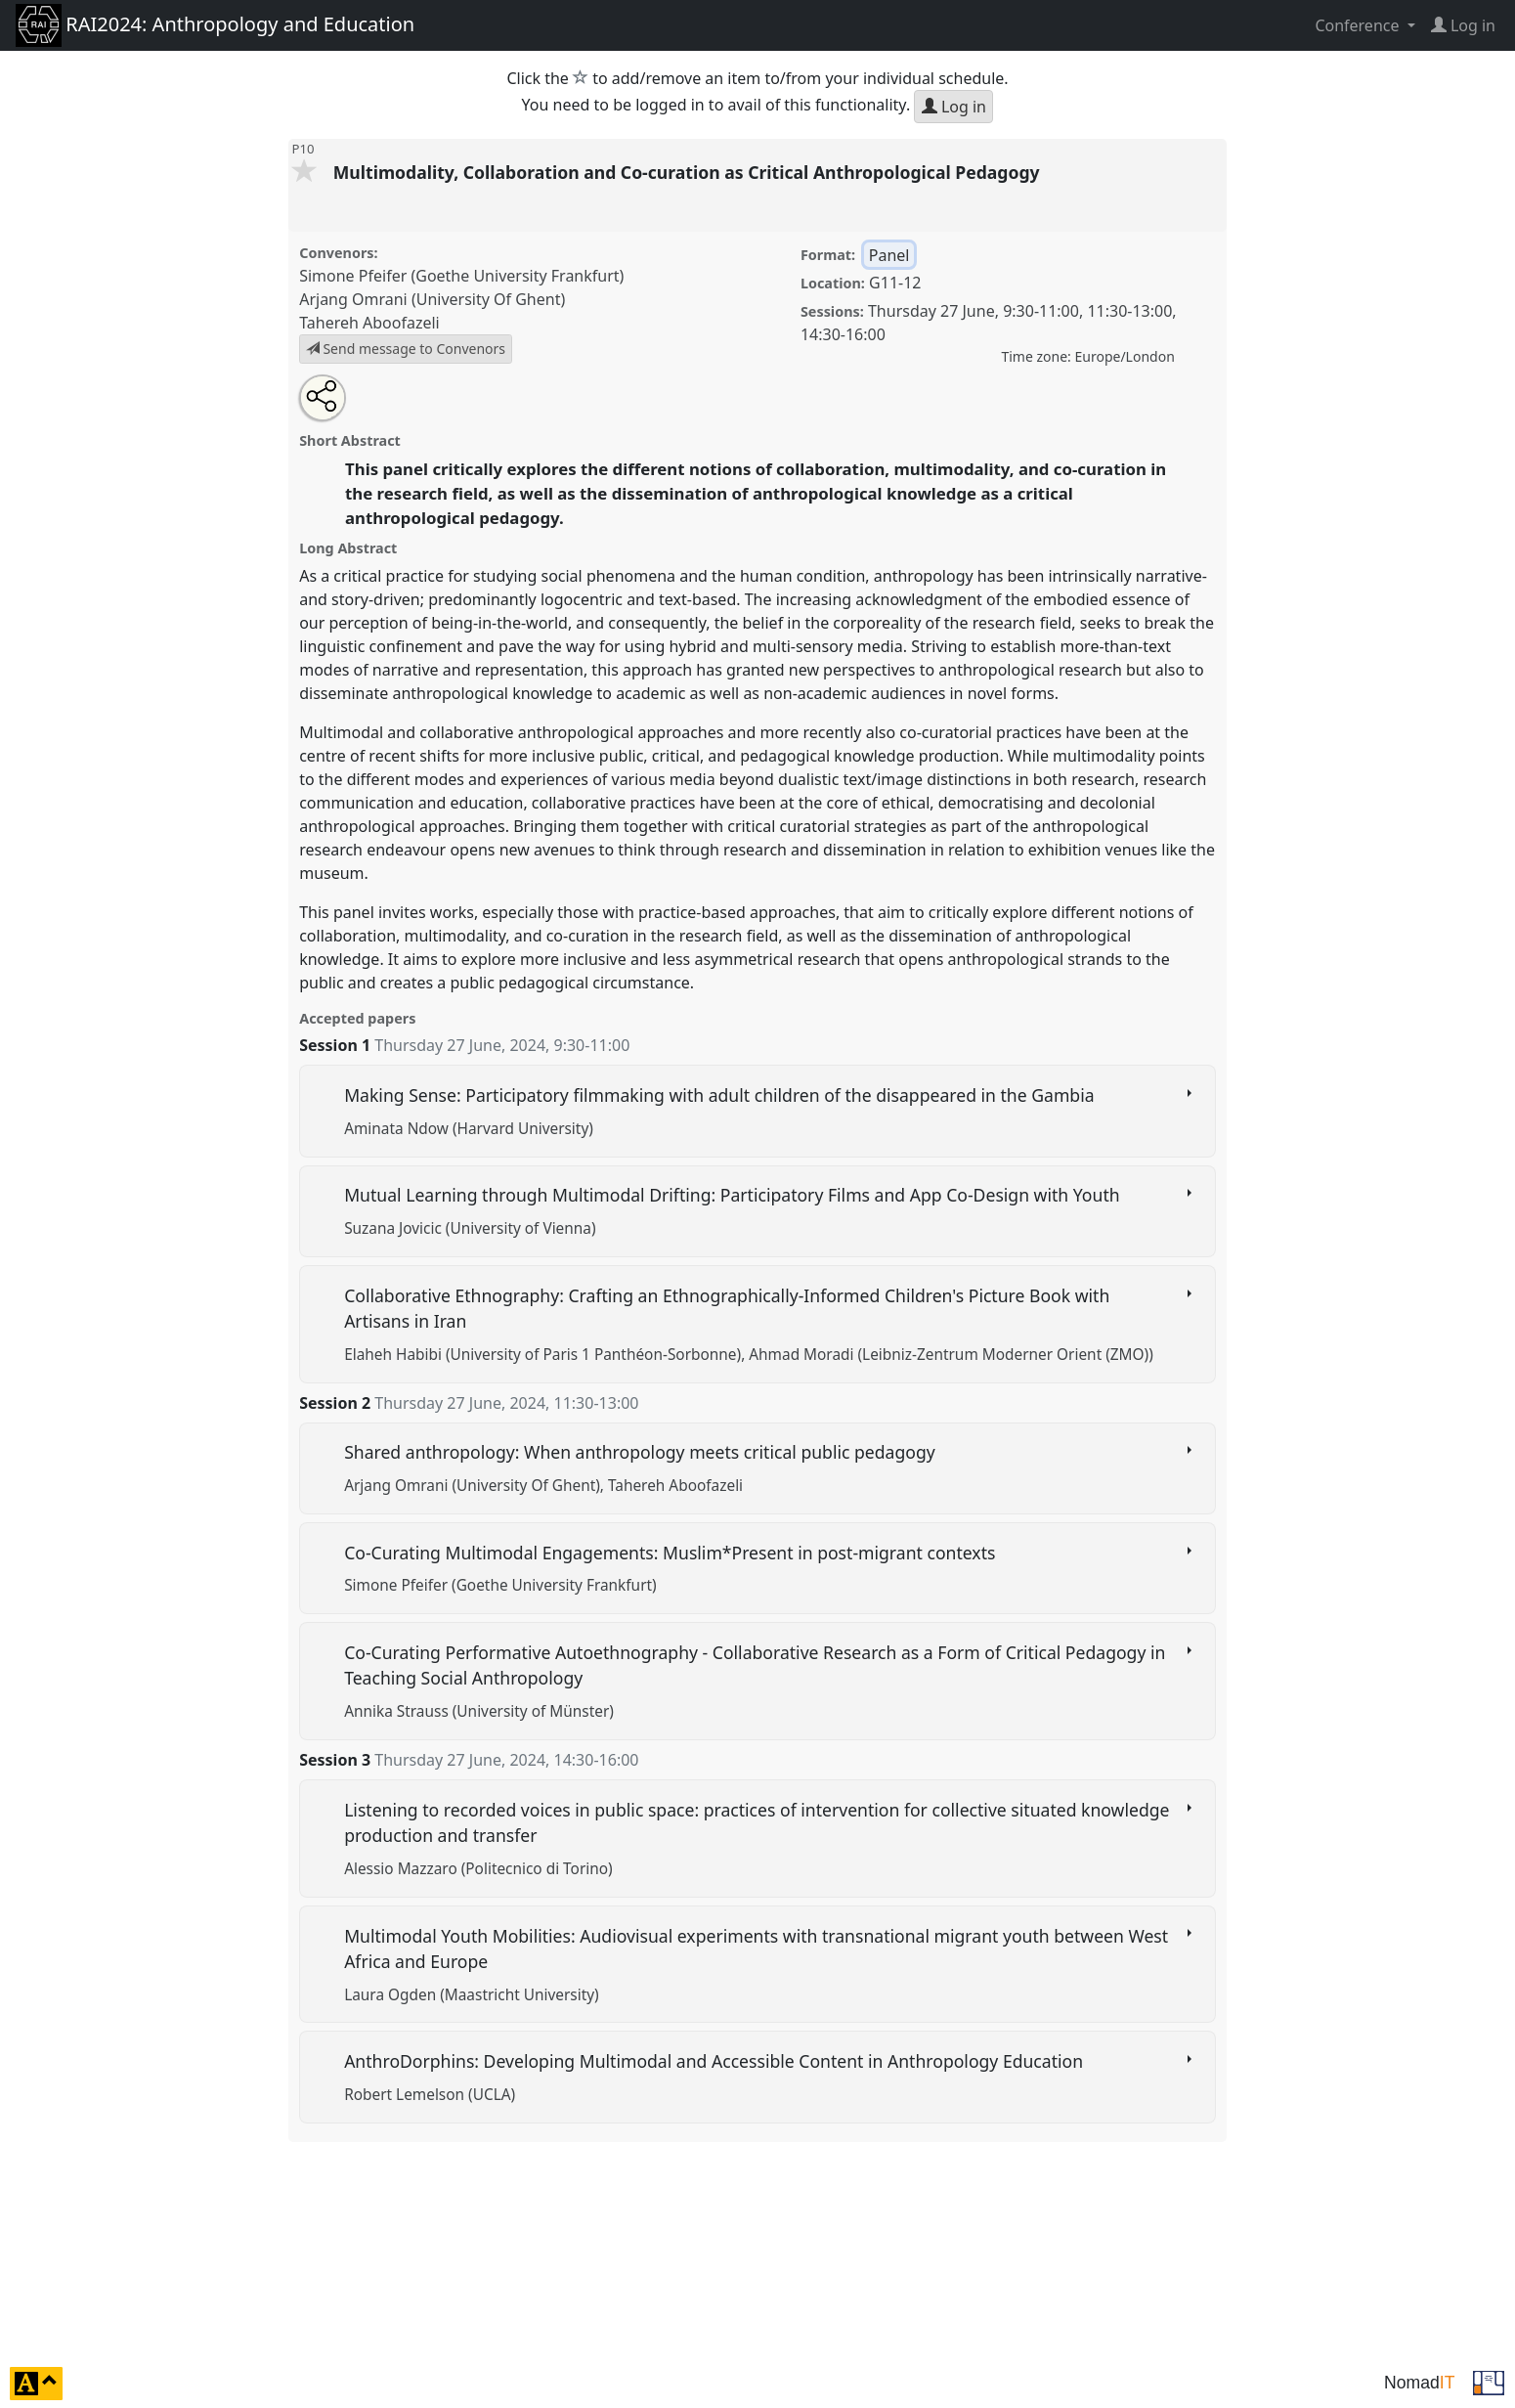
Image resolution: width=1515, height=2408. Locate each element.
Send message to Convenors (405, 348)
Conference (1359, 25)
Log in (954, 106)
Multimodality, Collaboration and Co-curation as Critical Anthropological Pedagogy (689, 172)
